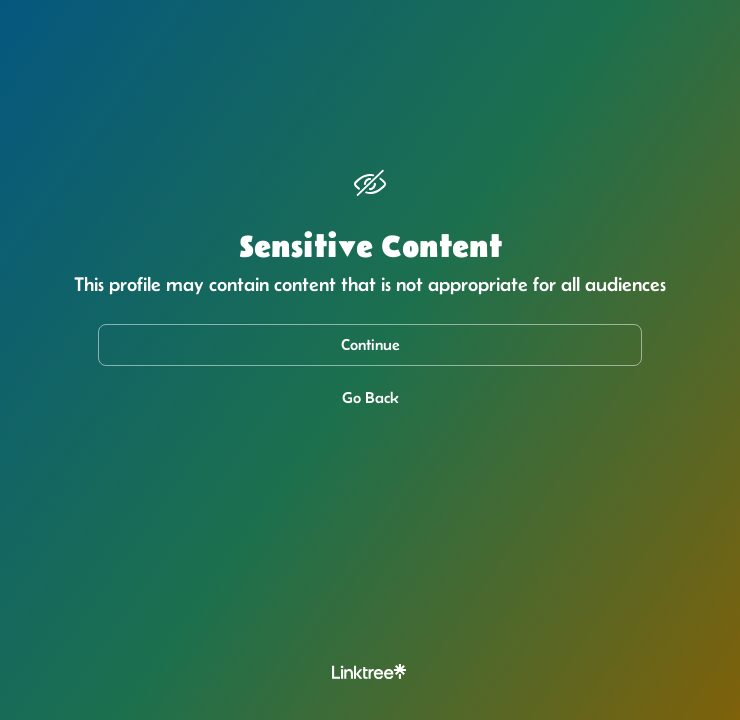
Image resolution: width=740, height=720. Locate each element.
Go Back (370, 397)
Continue (370, 344)
